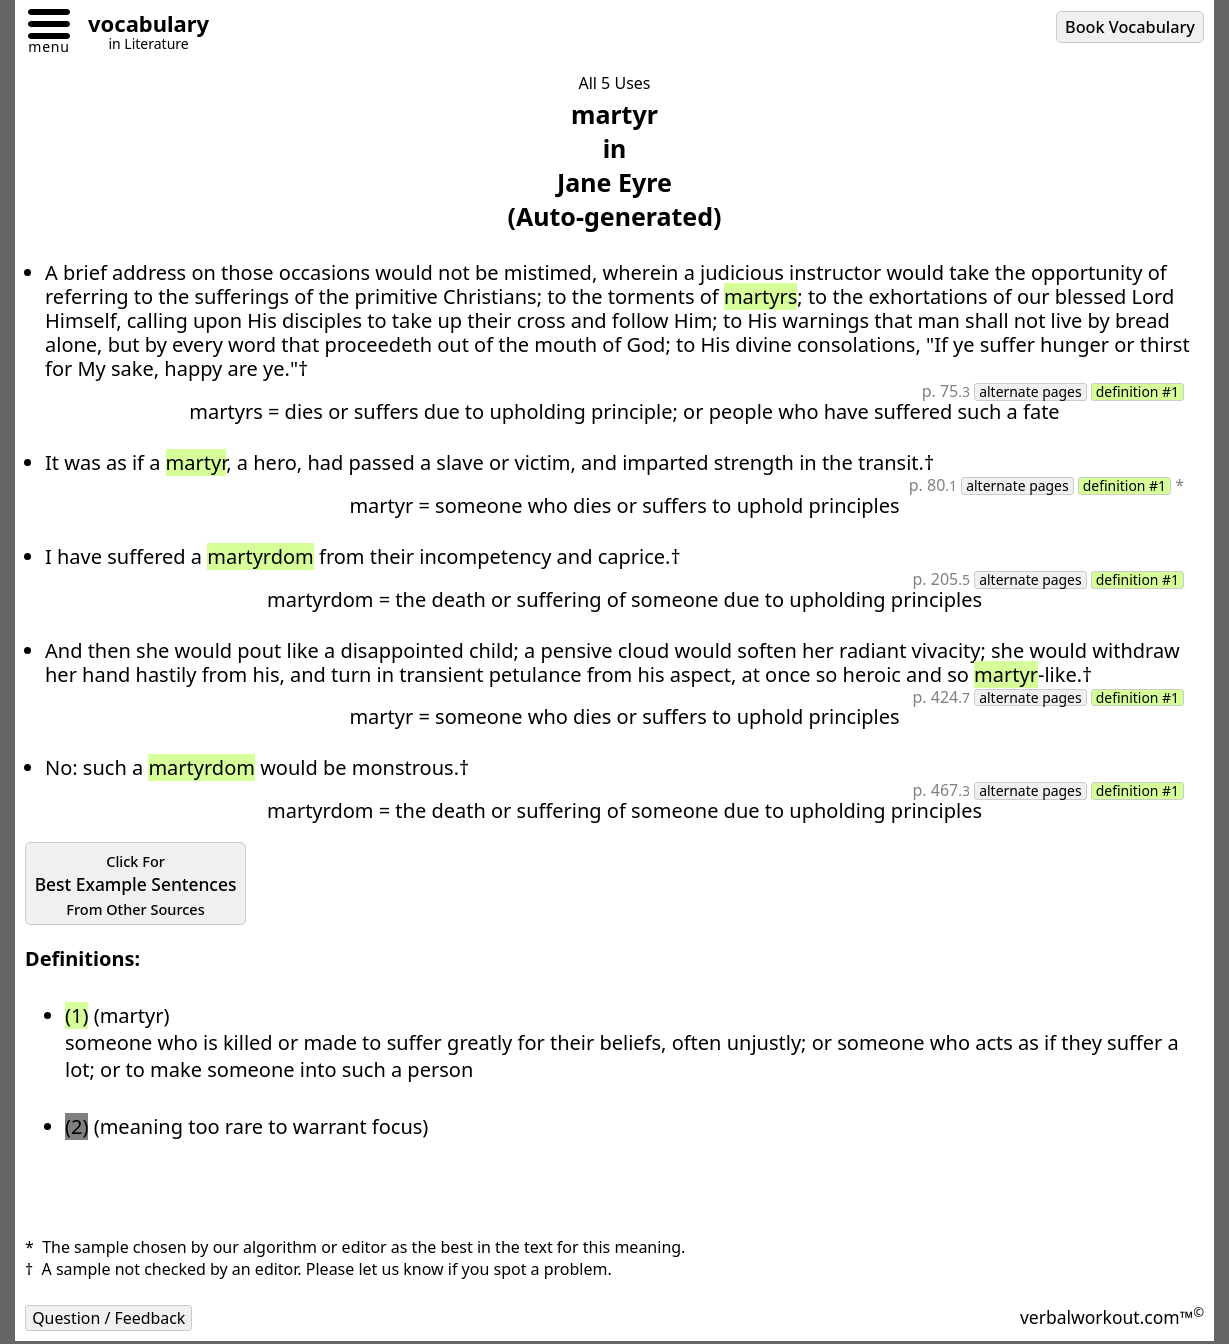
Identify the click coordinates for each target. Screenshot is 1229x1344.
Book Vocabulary (1130, 27)
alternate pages (1029, 392)
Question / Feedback (109, 1318)
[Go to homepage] (141, 26)
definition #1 (1137, 392)
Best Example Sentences (136, 885)
